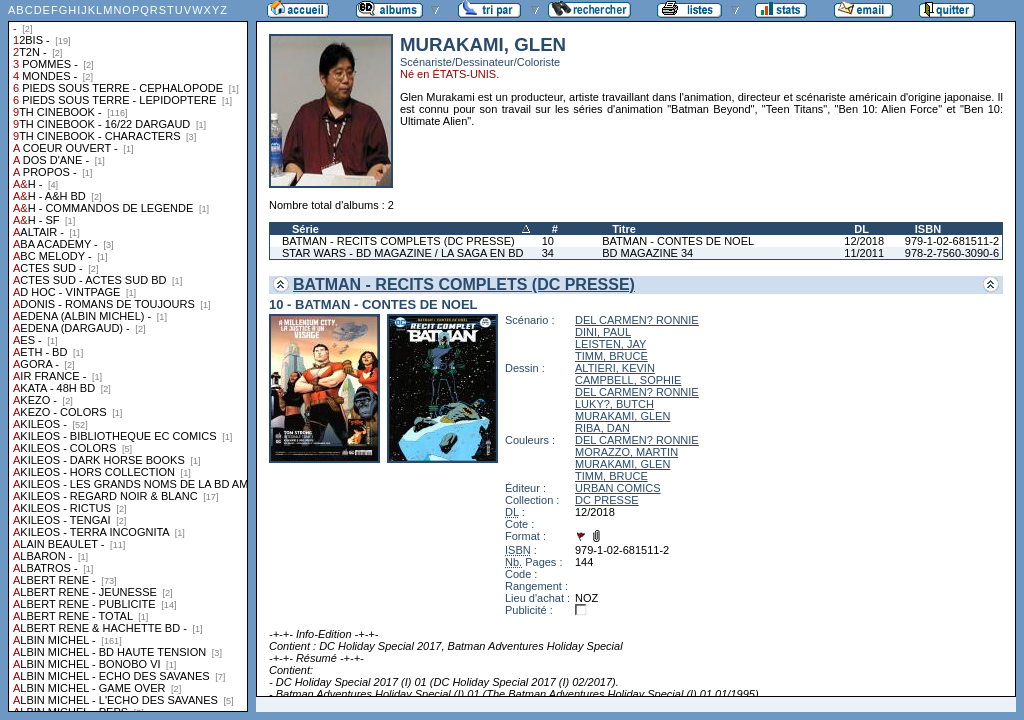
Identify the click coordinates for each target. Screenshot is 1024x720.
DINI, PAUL (603, 332)
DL (861, 229)
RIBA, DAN (602, 428)
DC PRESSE (607, 500)
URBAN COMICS (618, 488)
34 (548, 253)
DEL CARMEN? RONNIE (637, 320)
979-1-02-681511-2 (952, 241)
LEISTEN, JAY (610, 344)
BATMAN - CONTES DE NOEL (678, 241)
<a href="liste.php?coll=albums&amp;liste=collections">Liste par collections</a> (128, 356)
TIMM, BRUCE (611, 356)
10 (548, 241)
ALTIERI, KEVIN (615, 368)
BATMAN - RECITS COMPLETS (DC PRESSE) (398, 241)
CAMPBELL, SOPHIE (628, 380)
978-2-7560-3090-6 (952, 253)
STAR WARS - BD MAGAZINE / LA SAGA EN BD (402, 253)
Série (305, 229)
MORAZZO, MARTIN (626, 452)
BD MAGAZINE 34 (647, 253)
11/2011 (864, 253)
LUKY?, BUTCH (614, 404)
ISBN (928, 229)
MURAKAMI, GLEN (622, 416)
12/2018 (864, 241)
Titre (624, 229)
